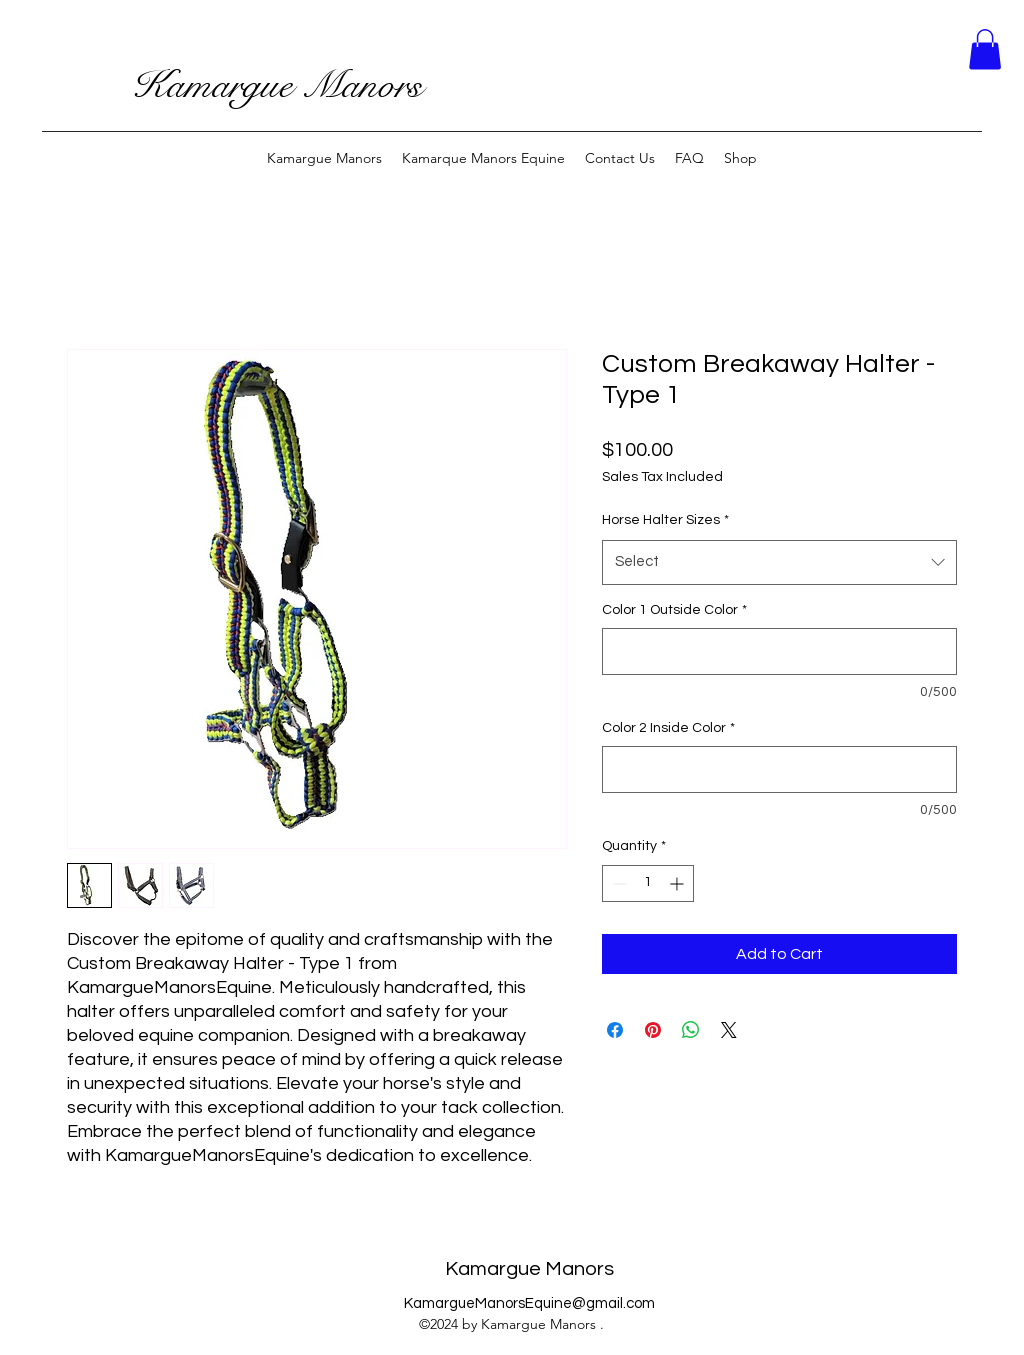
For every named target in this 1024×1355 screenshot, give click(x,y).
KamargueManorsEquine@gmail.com (529, 1303)
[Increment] (678, 883)
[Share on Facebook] (615, 1030)
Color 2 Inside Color (668, 728)
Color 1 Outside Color (674, 610)
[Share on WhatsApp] (691, 1030)
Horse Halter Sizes (665, 520)
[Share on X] (729, 1030)
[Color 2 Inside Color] (779, 769)
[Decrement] (617, 883)
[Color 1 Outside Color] (779, 651)
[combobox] (779, 562)
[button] (985, 49)
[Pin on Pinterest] (653, 1030)
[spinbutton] (648, 883)
